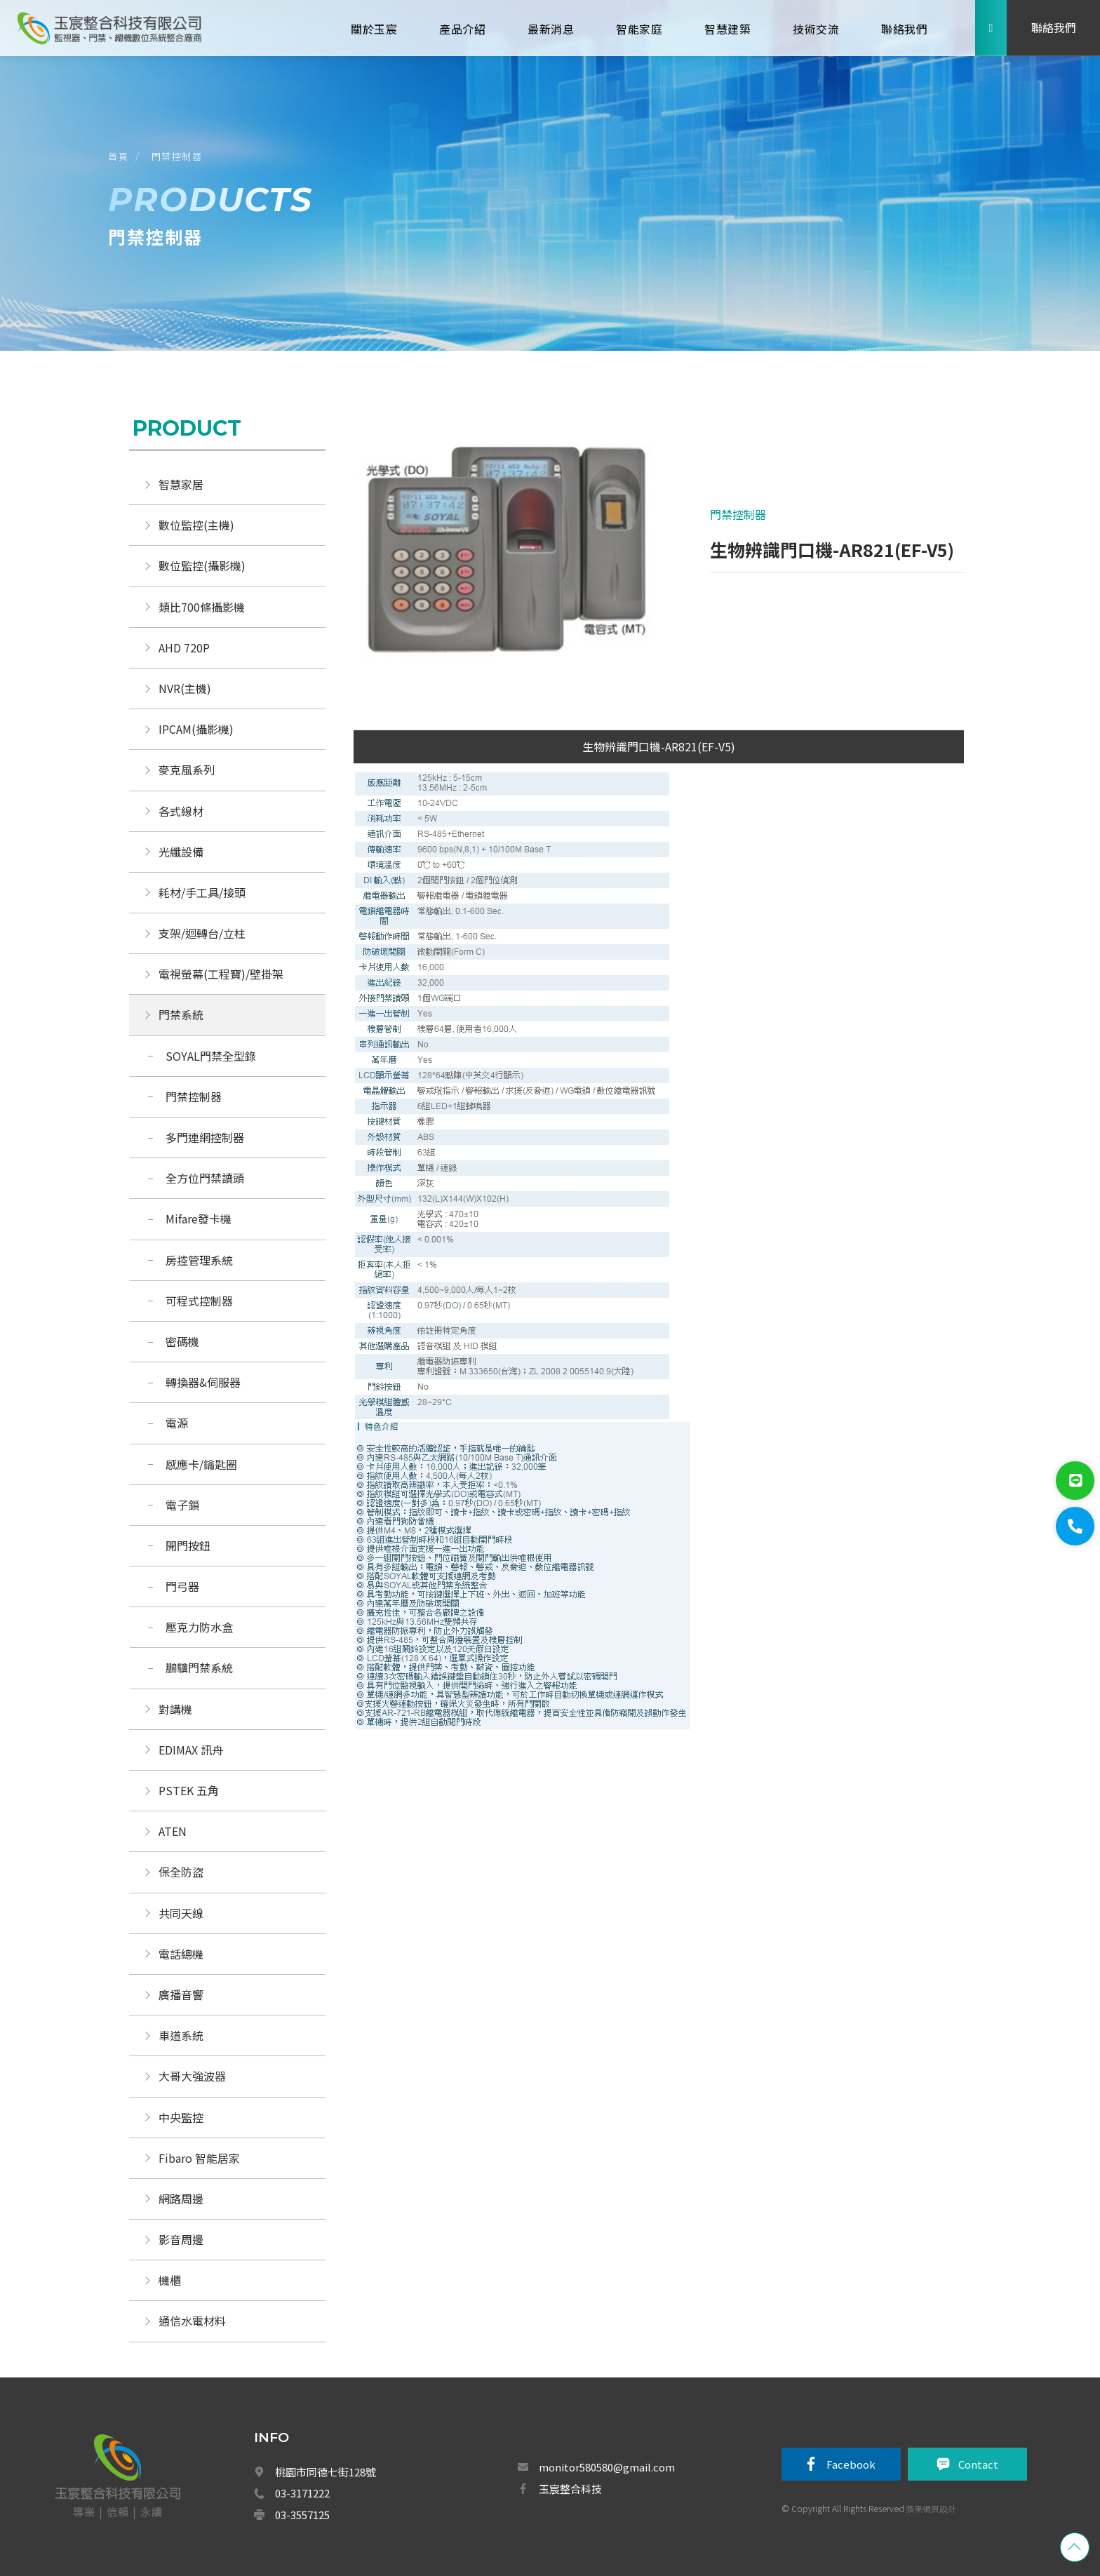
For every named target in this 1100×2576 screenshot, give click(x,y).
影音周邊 (181, 2239)
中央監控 (182, 2117)
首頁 (118, 156)
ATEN (173, 1831)
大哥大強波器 (192, 2075)
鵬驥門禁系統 (199, 1667)
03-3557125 (302, 2514)
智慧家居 (181, 484)
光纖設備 (181, 851)
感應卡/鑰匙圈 (201, 1464)
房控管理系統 (199, 1260)
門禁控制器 (177, 156)
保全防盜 (181, 1871)
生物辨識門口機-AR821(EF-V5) (658, 746)
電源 (177, 1422)
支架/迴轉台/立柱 (202, 933)
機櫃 (170, 2280)
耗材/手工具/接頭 (202, 892)
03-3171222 (302, 2493)
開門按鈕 (188, 1545)
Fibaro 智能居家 (199, 2157)
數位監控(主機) (196, 524)
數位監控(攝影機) (202, 565)
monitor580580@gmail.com (607, 2467)
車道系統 (181, 2035)
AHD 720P (184, 647)
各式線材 (181, 811)
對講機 (175, 1708)
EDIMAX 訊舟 (191, 1749)
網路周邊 (181, 2198)
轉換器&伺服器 (203, 1382)
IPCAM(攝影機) (196, 728)
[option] (506, 554)
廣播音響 (181, 1994)
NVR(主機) (185, 688)
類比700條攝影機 (202, 606)
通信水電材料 (192, 2320)
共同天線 (181, 1913)
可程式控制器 (199, 1300)
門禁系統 (181, 1014)
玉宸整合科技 (570, 2488)
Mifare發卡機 (199, 1218)
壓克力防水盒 (199, 1626)
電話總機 (181, 1953)
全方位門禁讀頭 (205, 1177)
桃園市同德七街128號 (325, 2471)
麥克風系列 (187, 769)
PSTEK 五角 (189, 1790)
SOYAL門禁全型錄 (211, 1055)
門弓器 (182, 1586)
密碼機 (182, 1341)
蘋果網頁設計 (931, 2508)
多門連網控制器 (205, 1137)
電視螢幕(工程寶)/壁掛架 (221, 973)
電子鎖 (182, 1504)
